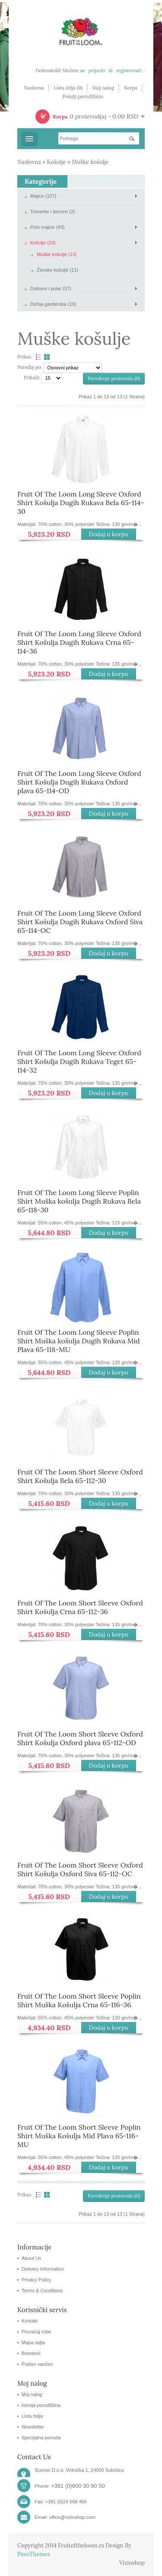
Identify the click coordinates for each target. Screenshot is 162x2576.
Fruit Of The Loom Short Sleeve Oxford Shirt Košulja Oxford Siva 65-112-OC (80, 1869)
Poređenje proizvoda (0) (114, 378)
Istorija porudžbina (41, 2405)
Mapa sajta (33, 2342)
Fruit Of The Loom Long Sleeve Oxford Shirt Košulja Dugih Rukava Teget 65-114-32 (79, 1061)
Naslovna (34, 88)
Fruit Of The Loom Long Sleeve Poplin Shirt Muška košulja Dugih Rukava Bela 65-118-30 (79, 1201)
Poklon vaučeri (37, 2364)
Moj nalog (103, 88)
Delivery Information (43, 2269)
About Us (31, 2258)
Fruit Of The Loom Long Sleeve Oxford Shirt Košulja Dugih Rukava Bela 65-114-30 (80, 503)
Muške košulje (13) (56, 254)
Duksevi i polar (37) (50, 288)
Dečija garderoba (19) (53, 304)
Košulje (56, 162)
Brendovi (31, 2353)
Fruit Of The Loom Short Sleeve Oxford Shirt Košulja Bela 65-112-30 (80, 1476)
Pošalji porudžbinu (83, 96)
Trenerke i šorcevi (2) (52, 211)
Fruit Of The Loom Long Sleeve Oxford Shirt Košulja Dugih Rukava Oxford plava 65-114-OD (79, 782)
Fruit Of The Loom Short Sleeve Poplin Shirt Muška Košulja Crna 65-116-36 (79, 2000)
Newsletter (33, 2426)
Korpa (130, 88)
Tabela (47, 357)
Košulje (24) (43, 242)
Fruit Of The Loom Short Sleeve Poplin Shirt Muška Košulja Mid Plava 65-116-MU (79, 2136)
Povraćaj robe (36, 2331)
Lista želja (32, 2416)
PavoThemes (33, 2554)
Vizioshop (132, 2562)
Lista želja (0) (68, 88)
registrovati (128, 70)
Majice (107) (43, 196)
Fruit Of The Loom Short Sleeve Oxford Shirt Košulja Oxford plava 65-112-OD (80, 1738)
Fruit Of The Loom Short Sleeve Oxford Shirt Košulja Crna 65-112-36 (80, 1607)
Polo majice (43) (47, 227)
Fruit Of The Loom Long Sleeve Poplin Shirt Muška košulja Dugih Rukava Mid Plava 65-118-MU (78, 1341)
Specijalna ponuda (41, 2437)
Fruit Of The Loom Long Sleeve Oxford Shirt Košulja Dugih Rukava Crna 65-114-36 (79, 642)
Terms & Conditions (42, 2290)
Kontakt (30, 2320)
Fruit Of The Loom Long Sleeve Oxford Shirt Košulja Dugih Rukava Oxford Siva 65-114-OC (80, 922)
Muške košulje (90, 162)
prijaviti (96, 70)
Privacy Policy (36, 2279)
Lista (37, 357)
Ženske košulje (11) (57, 269)
